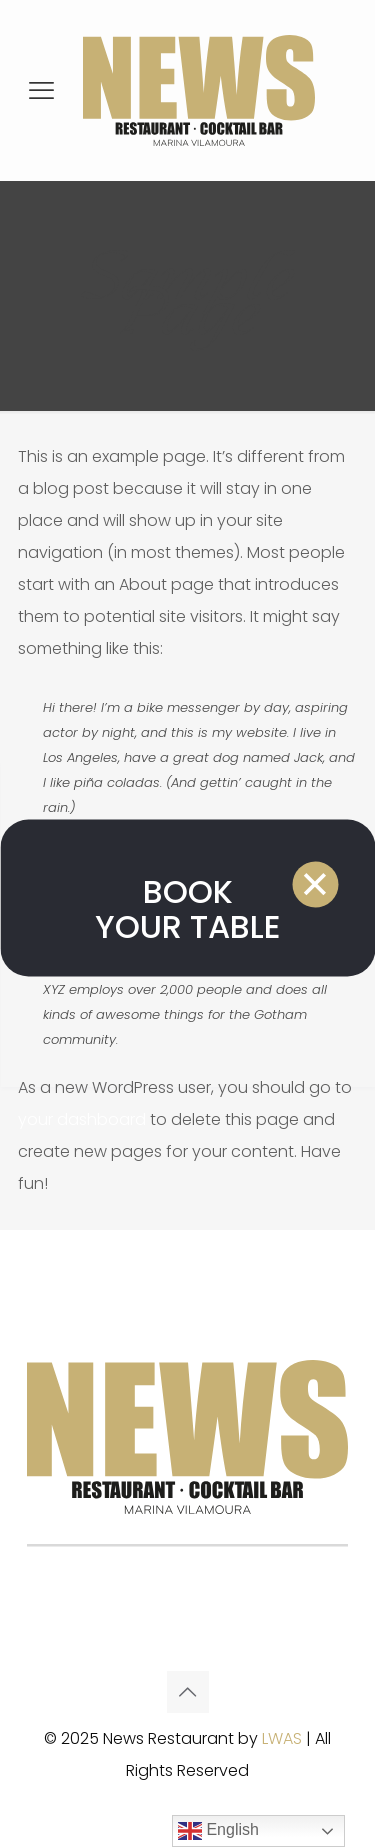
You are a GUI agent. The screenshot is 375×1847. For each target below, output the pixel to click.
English (218, 1831)
